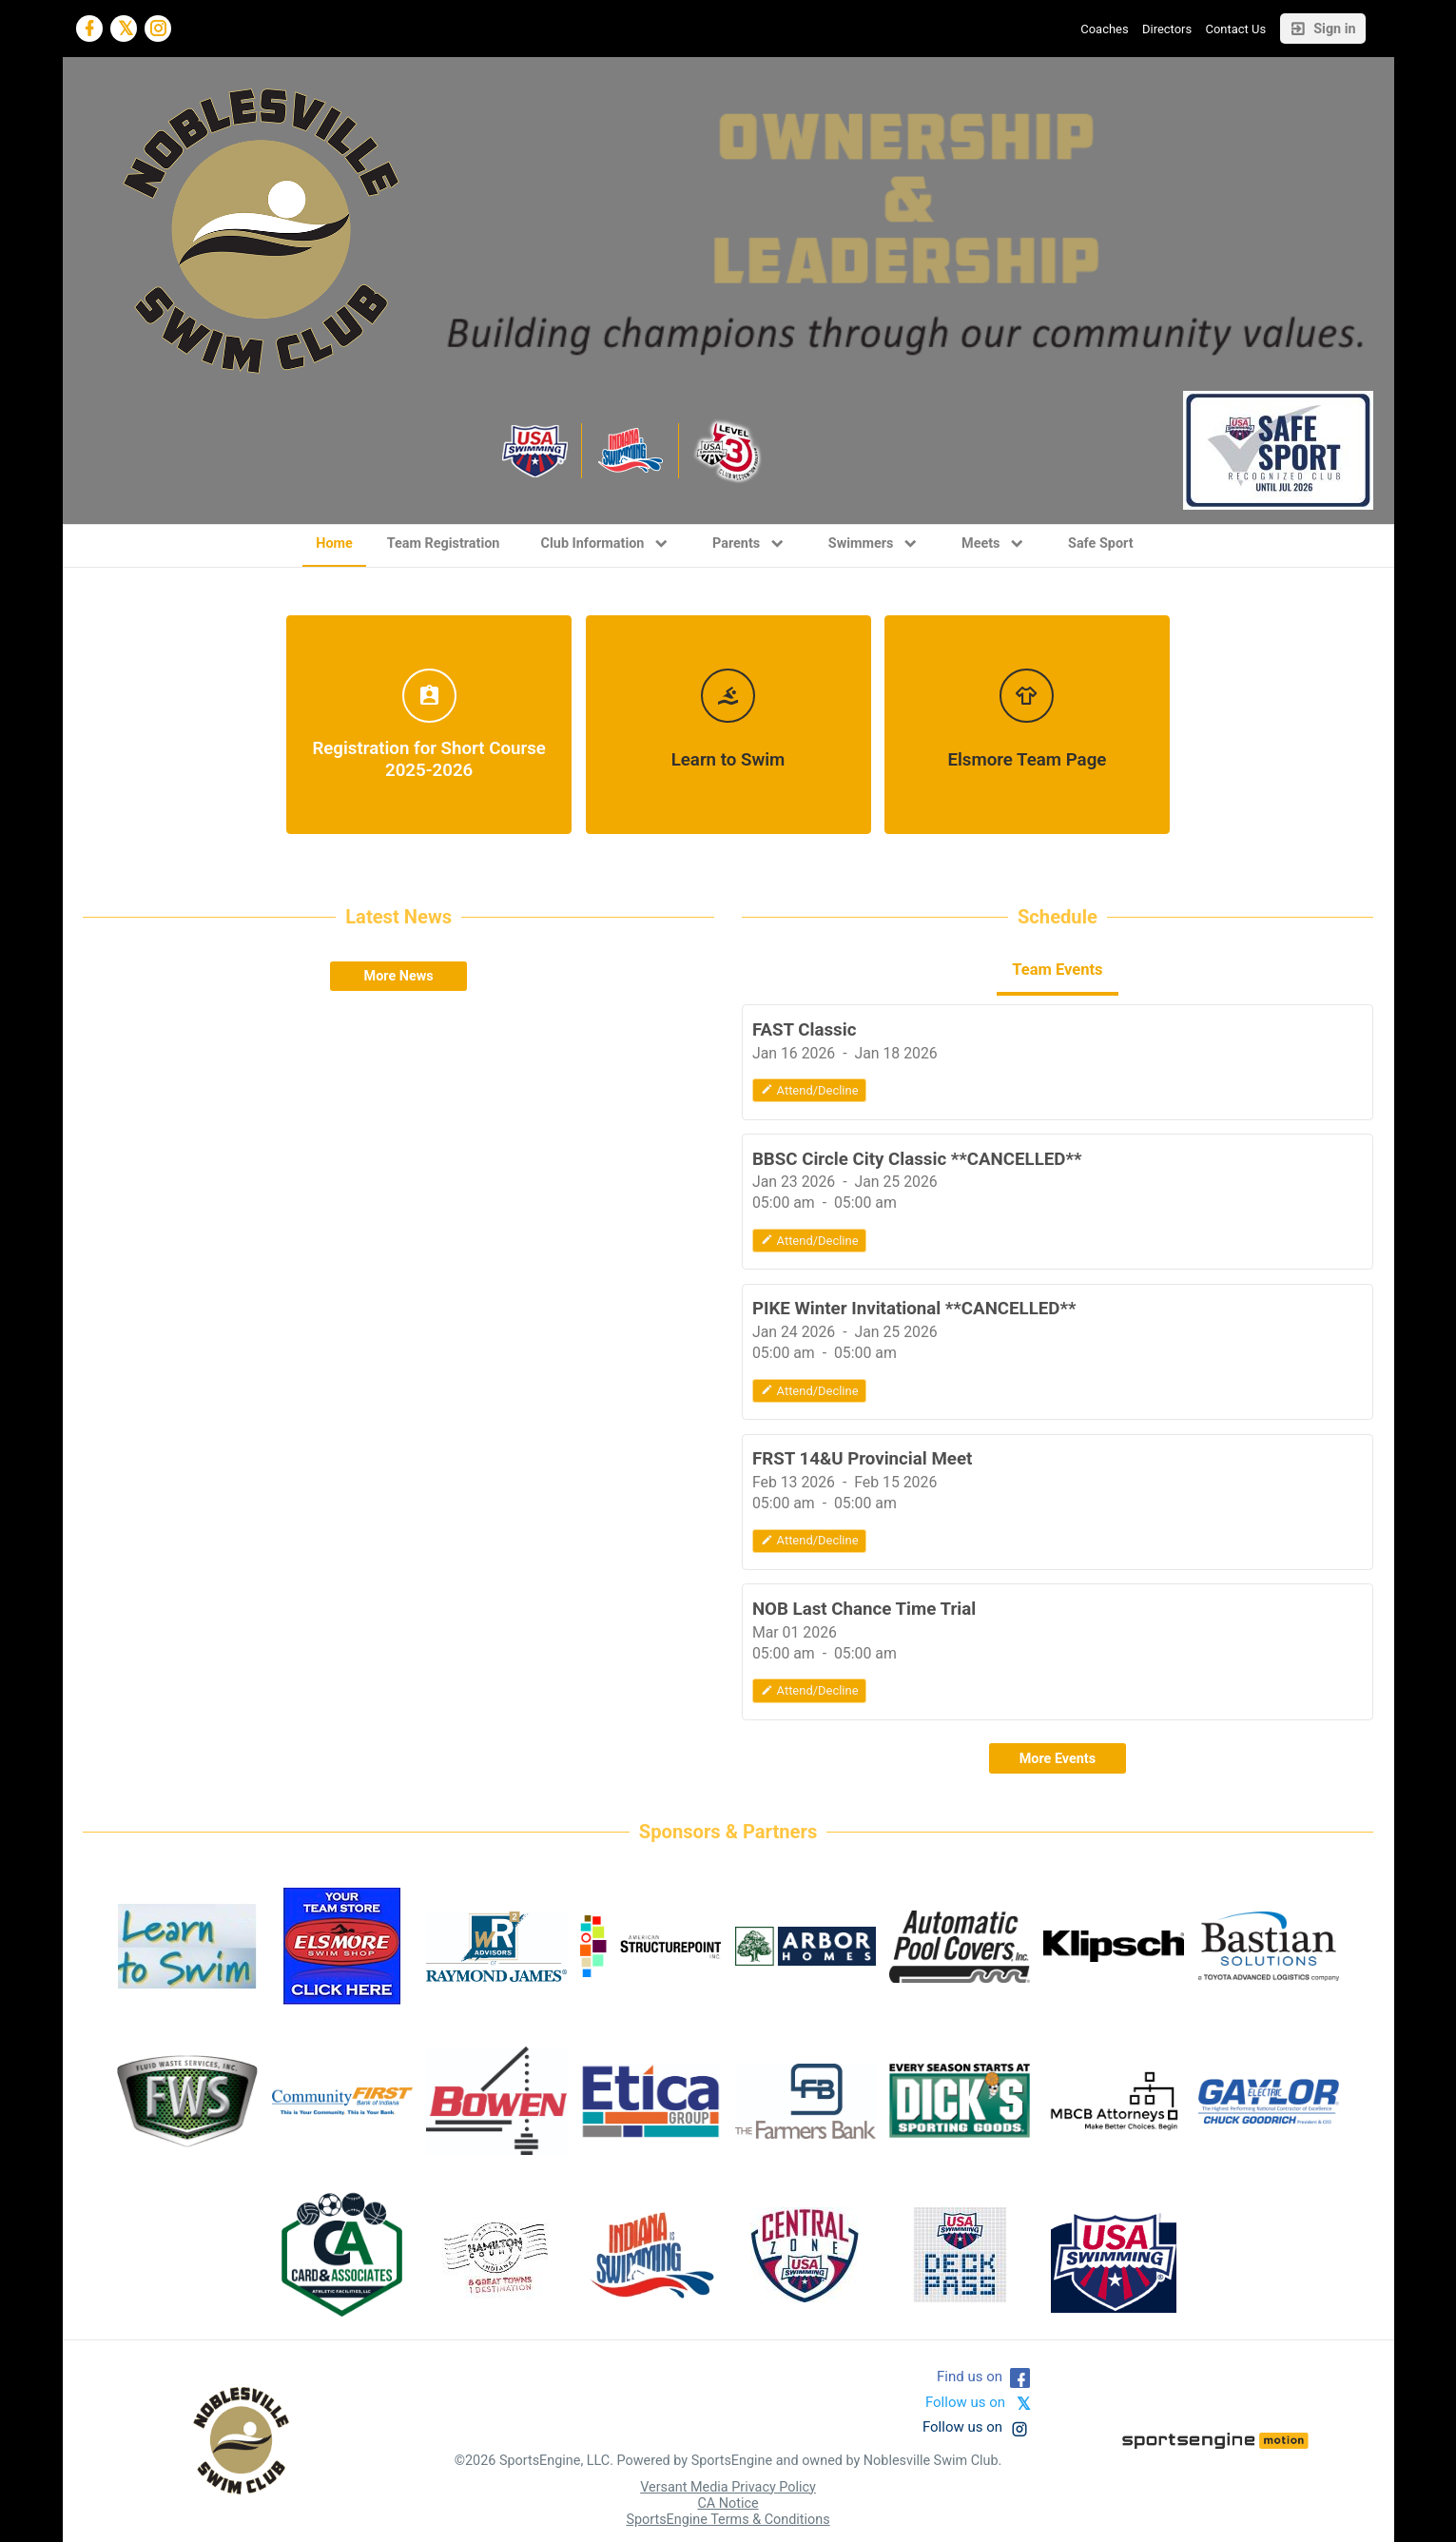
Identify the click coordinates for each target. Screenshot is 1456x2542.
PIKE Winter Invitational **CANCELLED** (914, 1308)
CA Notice (727, 2503)
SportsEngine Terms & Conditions (727, 2520)
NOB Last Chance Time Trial (864, 1609)
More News (399, 976)
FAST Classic (804, 1029)
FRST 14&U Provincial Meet (862, 1458)
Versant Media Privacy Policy (728, 2487)
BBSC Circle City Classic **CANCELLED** (917, 1159)
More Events (1057, 1759)
